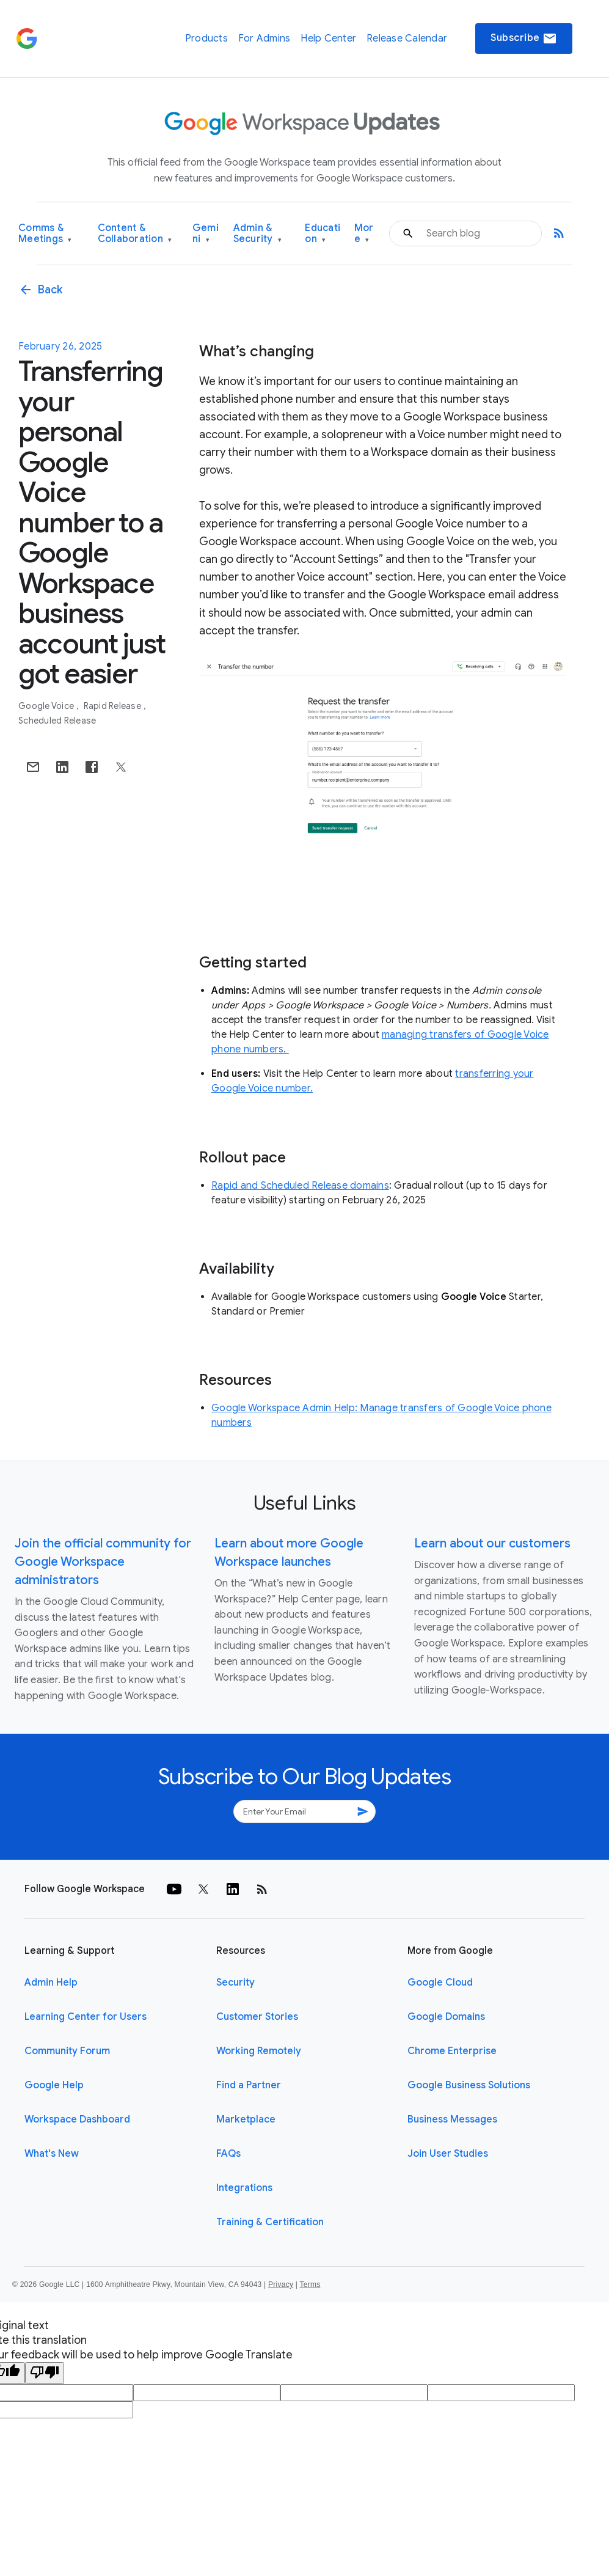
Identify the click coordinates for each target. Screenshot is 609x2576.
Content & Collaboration (135, 233)
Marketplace (245, 2119)
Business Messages (452, 2119)
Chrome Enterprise (452, 2051)
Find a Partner (248, 2085)
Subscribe (523, 38)
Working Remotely (258, 2051)
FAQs (228, 2154)
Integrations (244, 2188)
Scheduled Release (57, 720)
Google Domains (446, 2017)
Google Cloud (440, 1982)
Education (322, 233)
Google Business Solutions (468, 2085)
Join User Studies (447, 2154)
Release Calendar (406, 38)
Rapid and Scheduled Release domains (300, 1186)
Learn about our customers (492, 1543)
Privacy (280, 2284)
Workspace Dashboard (77, 2119)
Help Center (328, 38)
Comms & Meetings (45, 233)
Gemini (205, 233)
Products (206, 38)
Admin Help (51, 1982)
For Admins (264, 38)
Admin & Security (257, 233)
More (364, 233)
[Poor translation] (44, 2373)
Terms (309, 2284)
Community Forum (67, 2051)
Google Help (54, 2085)
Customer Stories (257, 2017)
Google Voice (47, 705)
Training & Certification (270, 2222)
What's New (51, 2154)
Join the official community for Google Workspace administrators (103, 1562)
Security (235, 1982)
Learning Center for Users (85, 2017)
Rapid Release (114, 705)
